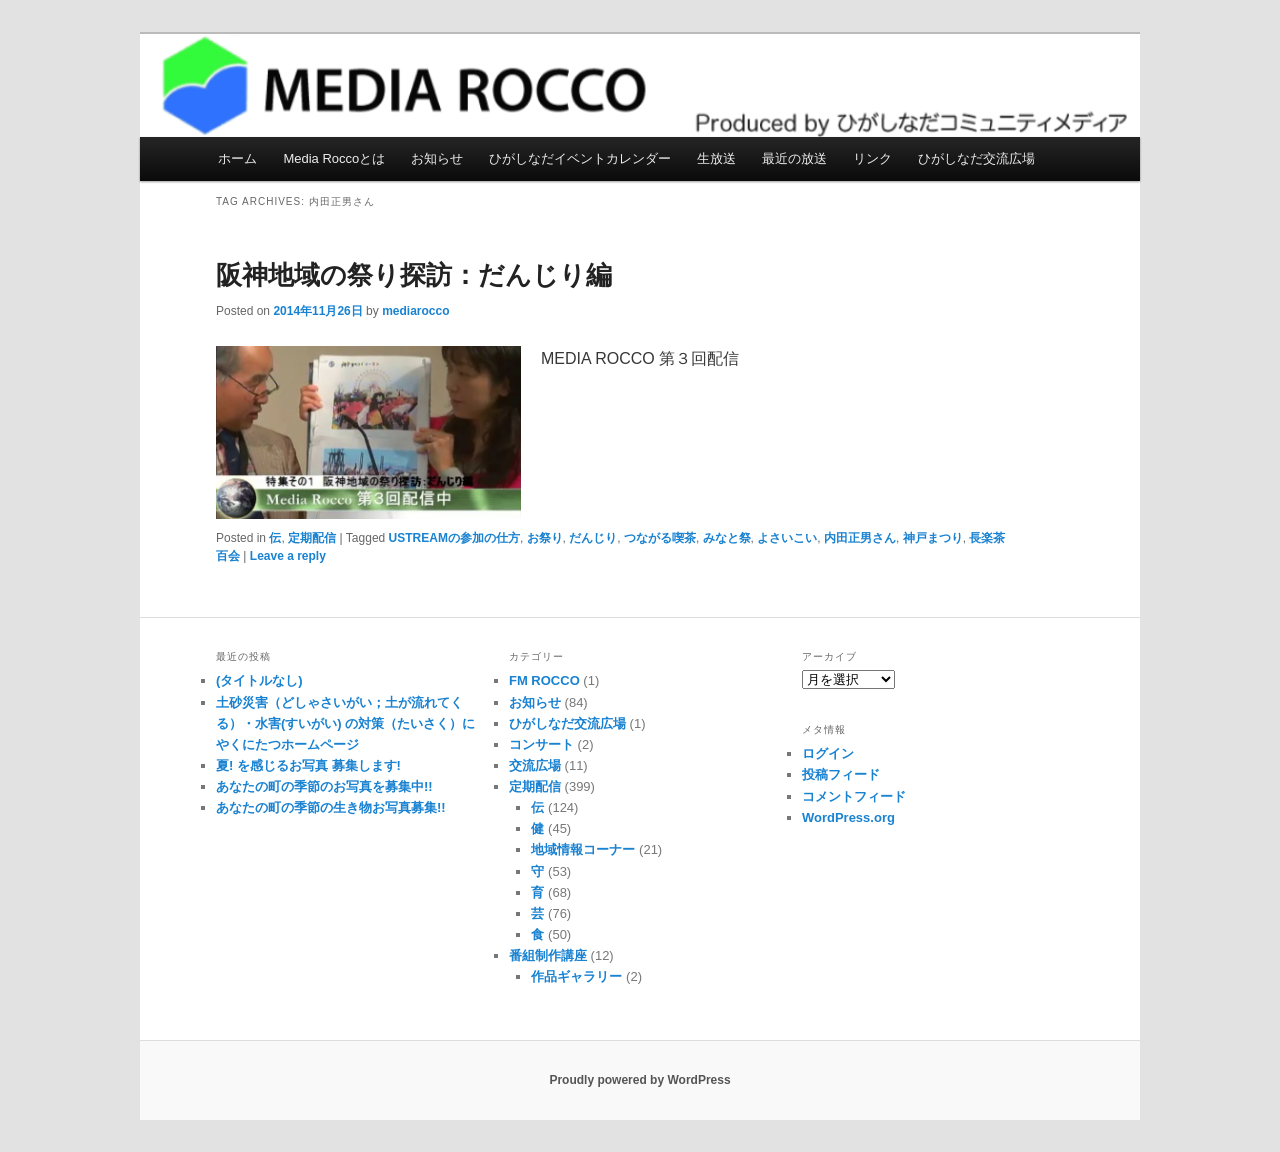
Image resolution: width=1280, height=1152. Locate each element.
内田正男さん (860, 538)
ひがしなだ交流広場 (976, 158)
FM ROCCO (544, 680)
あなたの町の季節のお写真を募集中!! (324, 786)
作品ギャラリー (576, 976)
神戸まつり (933, 538)
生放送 (716, 158)
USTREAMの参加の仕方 (454, 538)
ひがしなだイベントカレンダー (580, 158)
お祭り (545, 538)
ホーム (237, 158)
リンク (872, 158)
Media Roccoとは (334, 158)
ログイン (828, 753)
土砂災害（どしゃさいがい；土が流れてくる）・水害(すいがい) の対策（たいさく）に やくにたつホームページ (345, 723)
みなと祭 (727, 538)
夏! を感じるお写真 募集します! (308, 765)
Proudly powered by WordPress (639, 1080)
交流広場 (535, 765)
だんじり (593, 538)
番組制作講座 (548, 955)
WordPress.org (848, 817)
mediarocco (415, 311)
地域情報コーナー (583, 849)
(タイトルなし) (259, 680)
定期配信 (312, 538)
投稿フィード (841, 774)
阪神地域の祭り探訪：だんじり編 (414, 275)
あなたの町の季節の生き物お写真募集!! (331, 807)
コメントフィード (854, 796)
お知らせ (437, 158)
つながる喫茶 (660, 538)
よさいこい (787, 538)
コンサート (541, 744)
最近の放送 (794, 158)
